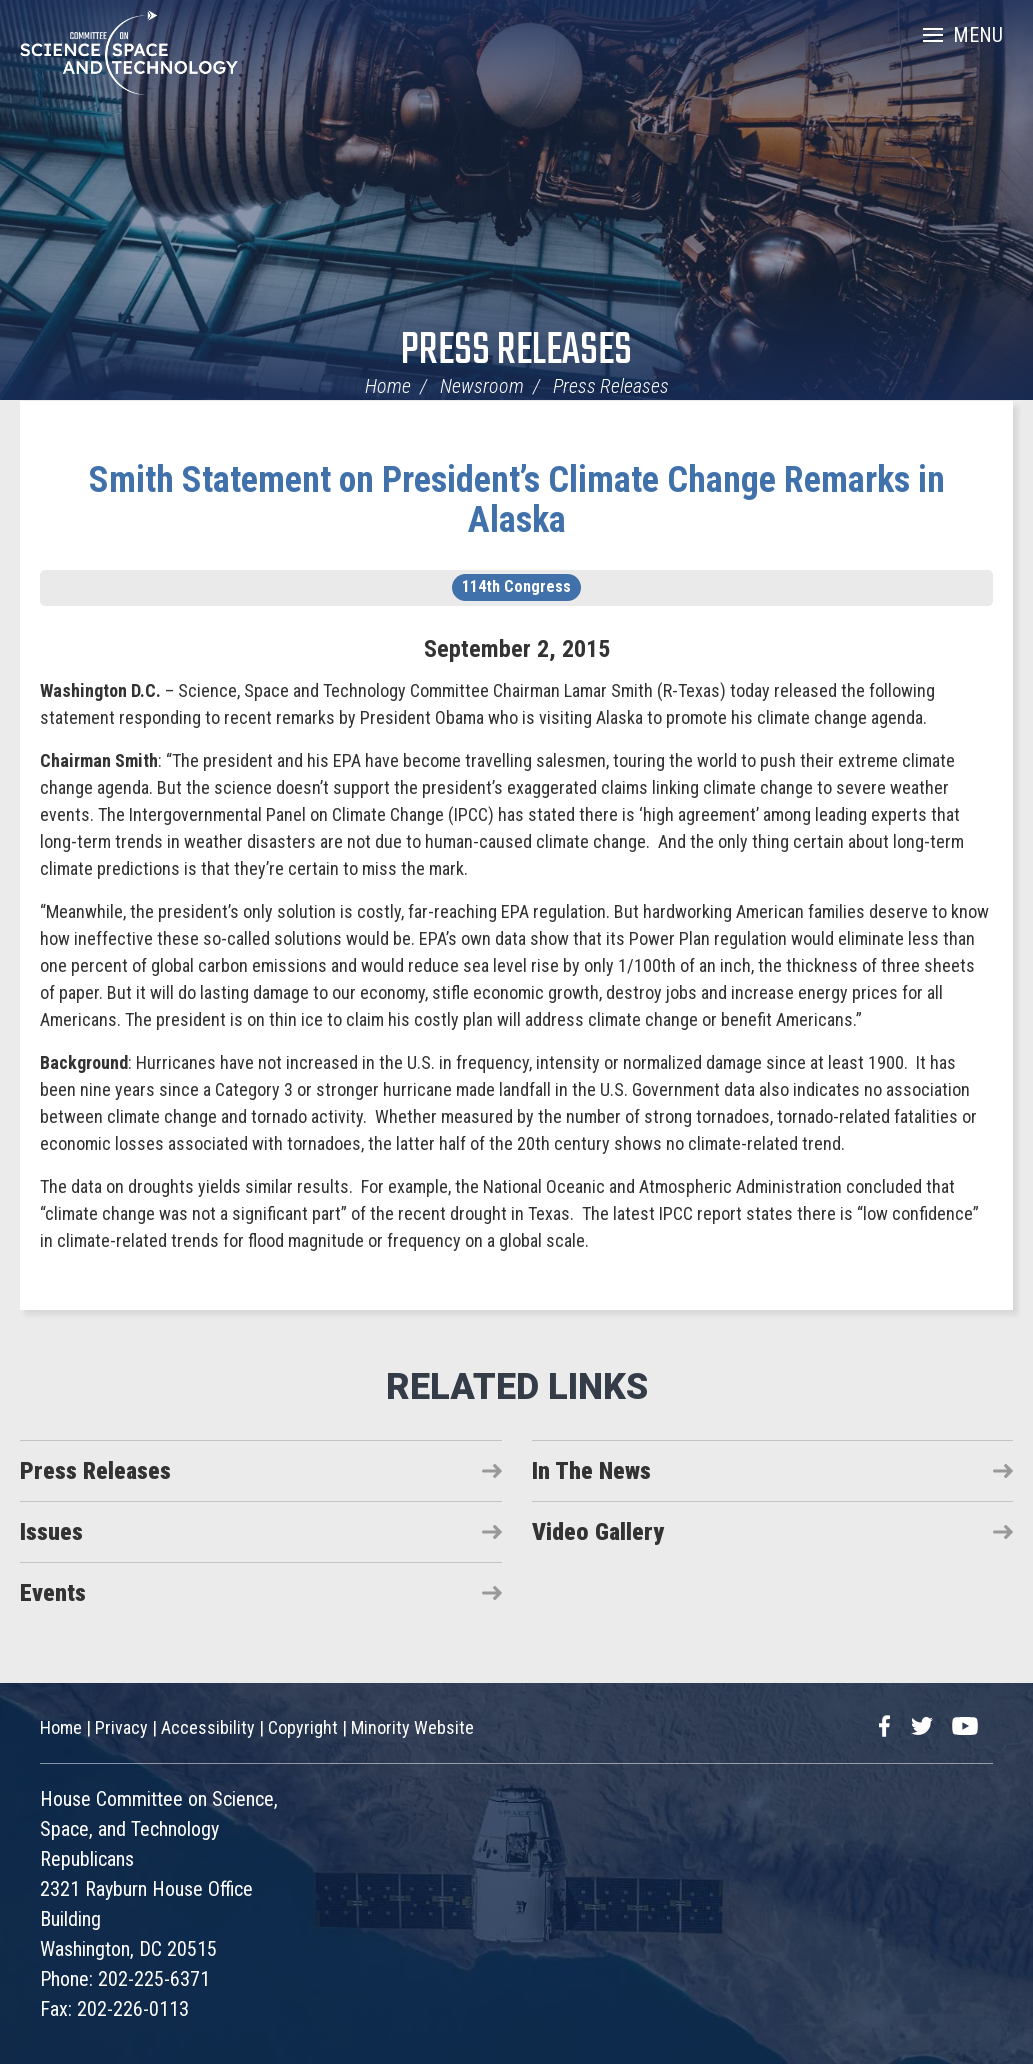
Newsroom (482, 386)
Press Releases (516, 351)
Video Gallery (598, 1532)
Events (53, 1593)
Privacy (121, 1727)
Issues (51, 1532)
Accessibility (208, 1727)
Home (388, 386)
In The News (591, 1471)
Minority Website (412, 1727)
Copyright (303, 1727)
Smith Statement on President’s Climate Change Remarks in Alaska (517, 500)
